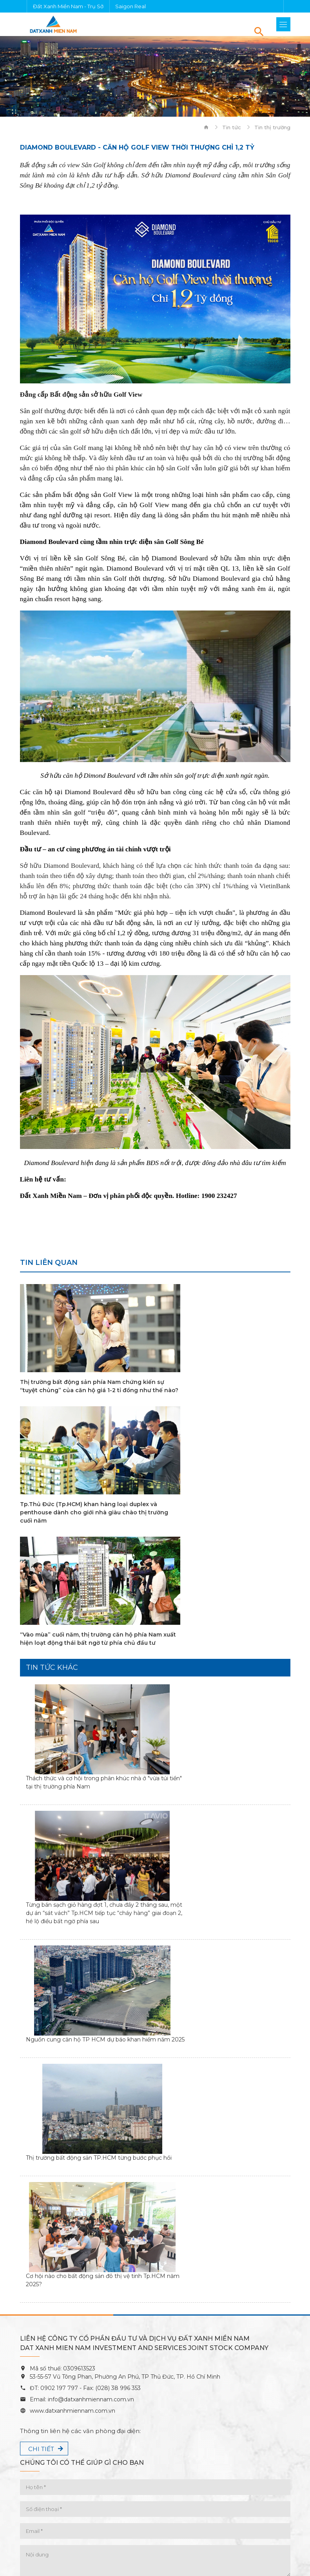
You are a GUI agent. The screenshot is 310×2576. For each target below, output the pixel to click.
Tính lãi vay (48, 2445)
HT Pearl (94, 2503)
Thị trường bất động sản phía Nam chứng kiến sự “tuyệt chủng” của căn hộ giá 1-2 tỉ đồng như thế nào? (82, 1390)
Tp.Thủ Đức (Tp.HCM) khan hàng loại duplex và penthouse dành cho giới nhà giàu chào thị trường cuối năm (225, 1390)
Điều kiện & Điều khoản (155, 2536)
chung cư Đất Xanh (237, 2486)
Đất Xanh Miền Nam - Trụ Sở (68, 6)
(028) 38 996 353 (118, 2160)
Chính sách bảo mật (155, 2547)
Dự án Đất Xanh (43, 2486)
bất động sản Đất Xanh (138, 2486)
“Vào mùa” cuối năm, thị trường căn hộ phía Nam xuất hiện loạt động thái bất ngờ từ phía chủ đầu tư (83, 1520)
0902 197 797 (58, 2160)
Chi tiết (41, 2222)
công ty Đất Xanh (152, 2494)
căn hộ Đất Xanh (64, 2494)
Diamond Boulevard (163, 2503)
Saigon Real (130, 6)
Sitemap (155, 2558)
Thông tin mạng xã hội (62, 2380)
